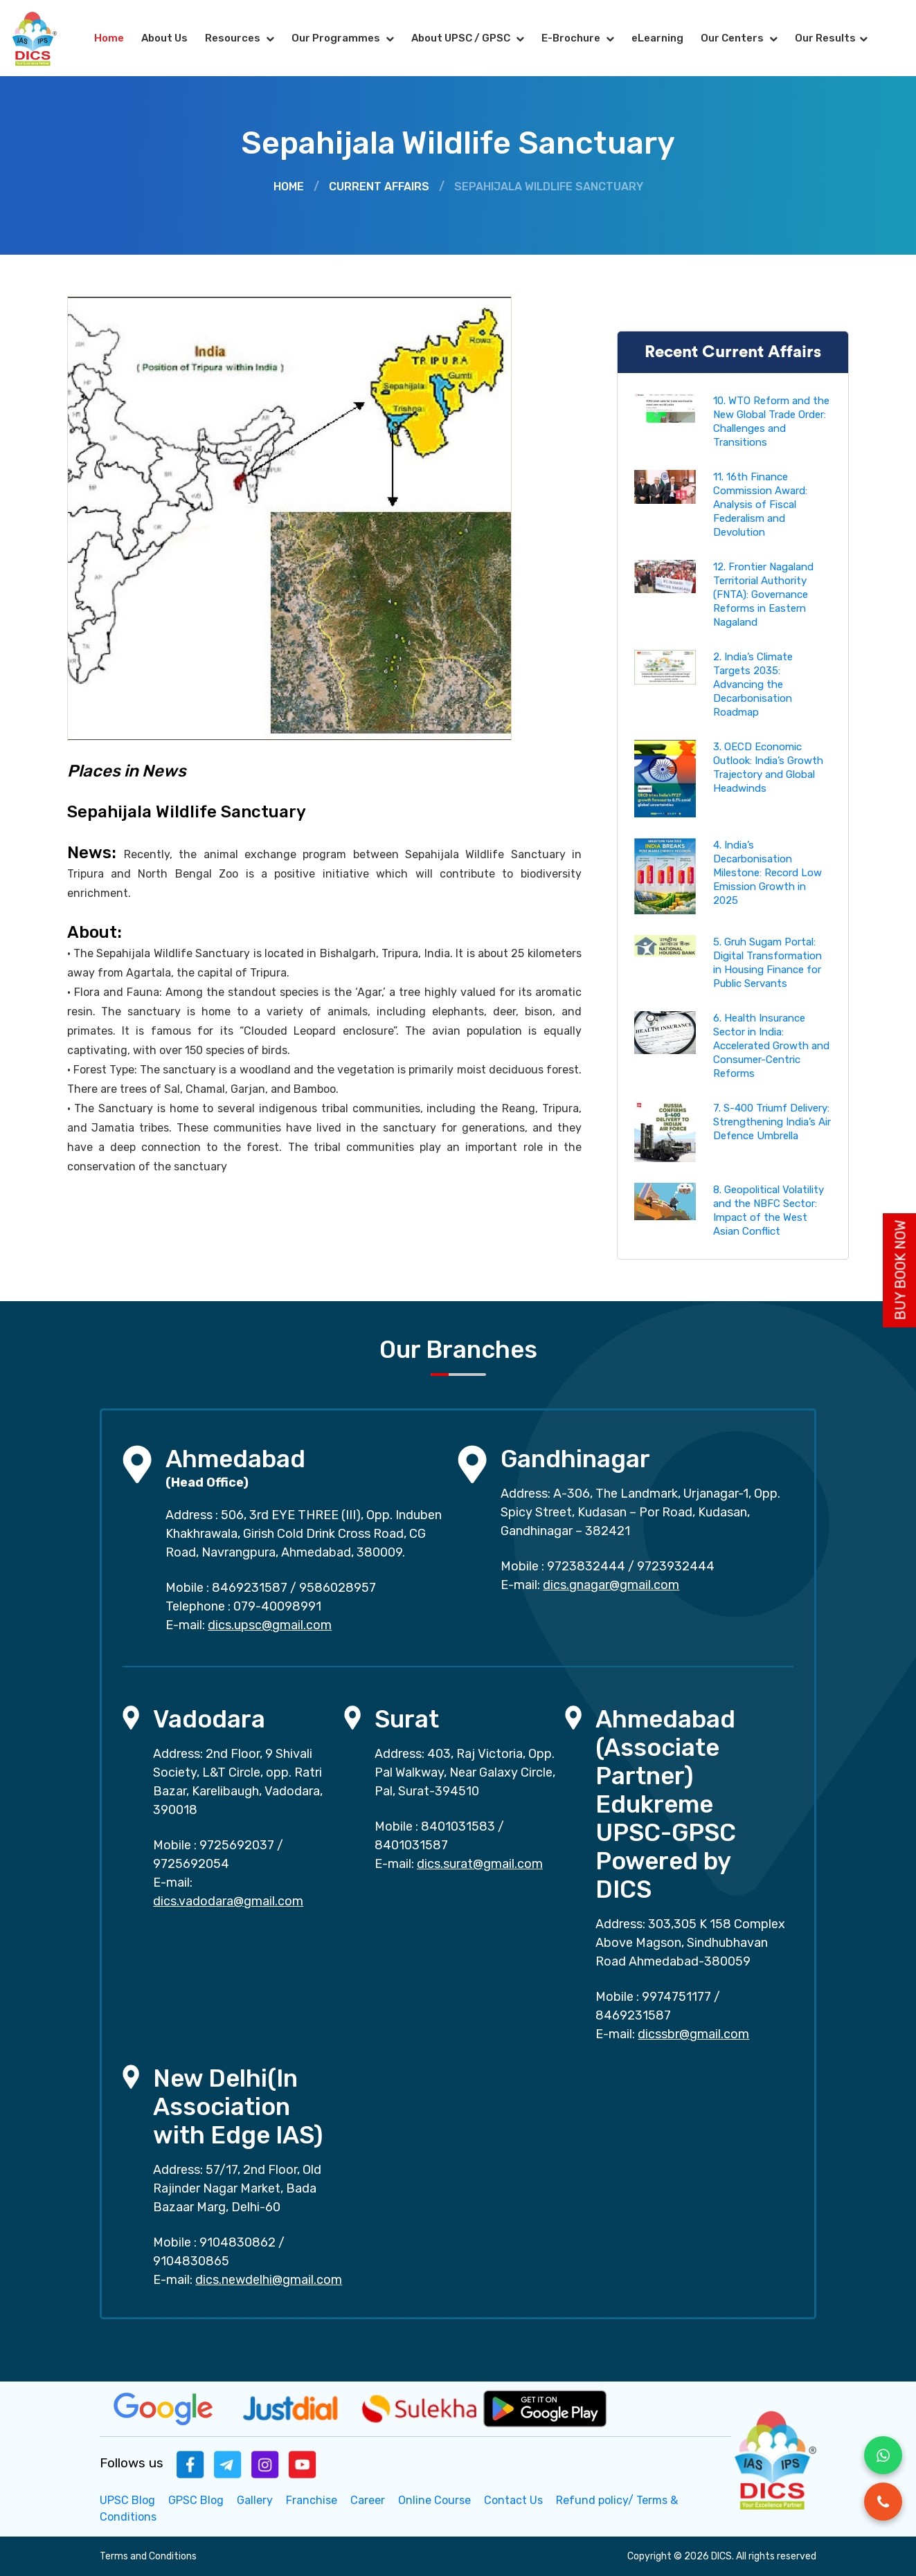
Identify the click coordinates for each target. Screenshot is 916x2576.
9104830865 (191, 2261)
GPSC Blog (196, 2500)
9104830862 (237, 2242)
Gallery (255, 2500)
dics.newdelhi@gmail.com (268, 2279)
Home (109, 38)
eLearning (657, 38)
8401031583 (458, 1826)
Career (367, 2500)
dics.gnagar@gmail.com (611, 1585)
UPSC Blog (127, 2500)
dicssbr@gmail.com (693, 2034)
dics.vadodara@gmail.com (228, 1901)
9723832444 (586, 1566)
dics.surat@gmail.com (480, 1863)
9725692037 (236, 1845)
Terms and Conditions (148, 2556)
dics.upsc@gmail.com (270, 1625)
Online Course (434, 2500)
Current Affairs (379, 186)
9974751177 (676, 1996)
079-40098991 (277, 1606)
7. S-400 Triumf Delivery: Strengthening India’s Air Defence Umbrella (772, 1122)
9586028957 (337, 1587)
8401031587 (411, 1845)
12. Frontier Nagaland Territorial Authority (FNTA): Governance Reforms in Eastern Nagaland (763, 594)
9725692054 (191, 1863)
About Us (164, 38)
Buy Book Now (900, 1270)
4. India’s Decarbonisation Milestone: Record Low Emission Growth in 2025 (767, 873)
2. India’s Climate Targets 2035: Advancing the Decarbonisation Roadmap (753, 684)
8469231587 (249, 1587)
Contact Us (513, 2500)
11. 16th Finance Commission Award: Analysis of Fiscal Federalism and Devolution (760, 504)
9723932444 (676, 1566)
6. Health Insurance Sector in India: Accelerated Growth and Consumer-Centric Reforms (771, 1046)
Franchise (311, 2500)
